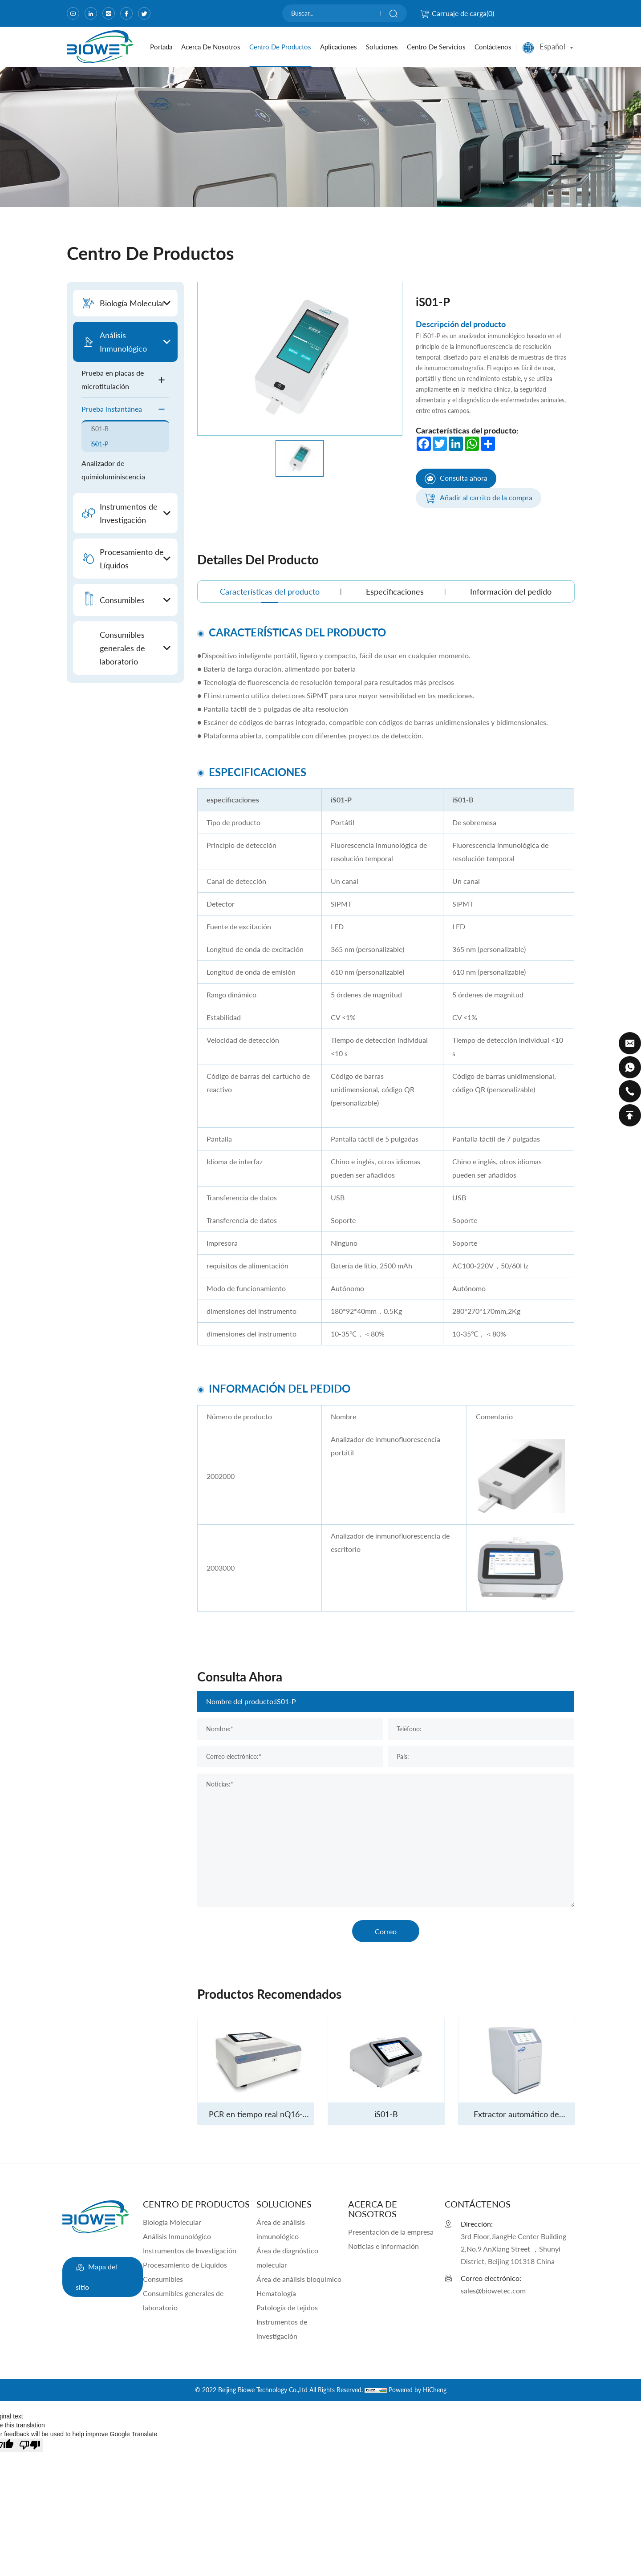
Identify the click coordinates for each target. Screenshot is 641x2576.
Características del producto (270, 591)
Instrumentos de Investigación (189, 2250)
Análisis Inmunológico (177, 2236)
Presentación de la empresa (391, 2232)
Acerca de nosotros (210, 47)
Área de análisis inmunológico (280, 2229)
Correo (386, 1931)
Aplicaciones (338, 47)
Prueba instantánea (125, 409)
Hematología (276, 2293)
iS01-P (99, 444)
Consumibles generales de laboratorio (183, 2300)
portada (161, 47)
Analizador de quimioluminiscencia (113, 470)
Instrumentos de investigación (281, 2328)
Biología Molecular (172, 2222)
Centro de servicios (436, 47)
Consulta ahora (456, 479)
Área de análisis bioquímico (298, 2279)
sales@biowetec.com (493, 2290)
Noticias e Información (383, 2246)
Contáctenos (493, 47)
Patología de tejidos (287, 2307)
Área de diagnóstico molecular (287, 2257)
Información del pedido (511, 591)
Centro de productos (280, 47)
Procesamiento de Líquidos (185, 2264)
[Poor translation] (29, 2445)
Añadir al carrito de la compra (478, 498)
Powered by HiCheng (417, 2390)
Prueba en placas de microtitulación (125, 379)
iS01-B (99, 429)
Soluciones (382, 47)
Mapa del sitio (96, 2274)
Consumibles (163, 2279)
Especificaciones (395, 591)
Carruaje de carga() (457, 13)
